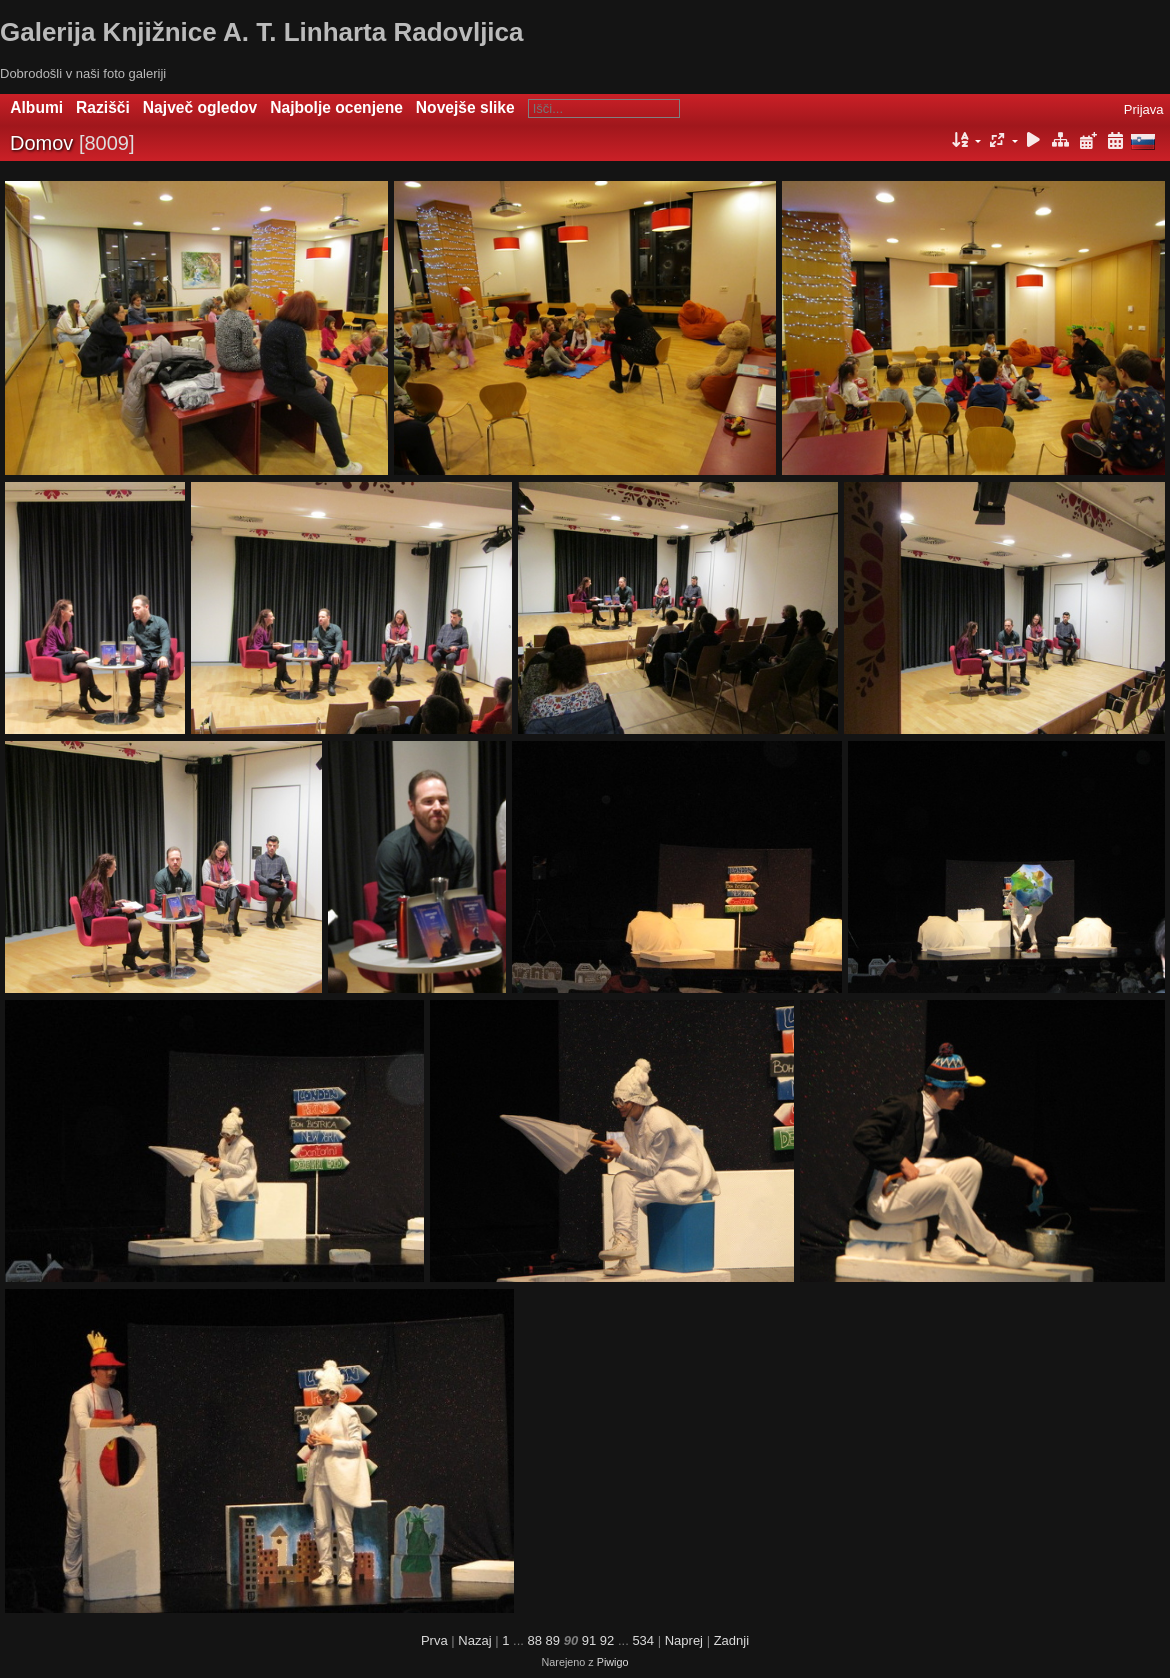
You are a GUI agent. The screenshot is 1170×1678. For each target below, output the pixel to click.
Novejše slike (465, 107)
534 (643, 1640)
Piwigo (613, 1662)
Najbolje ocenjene (336, 107)
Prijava (1144, 109)
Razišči (103, 107)
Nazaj (474, 1640)
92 (607, 1640)
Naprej (684, 1640)
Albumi (36, 107)
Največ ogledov (200, 107)
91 (589, 1640)
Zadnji (731, 1640)
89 (553, 1640)
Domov (41, 143)
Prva (434, 1640)
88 (534, 1640)
